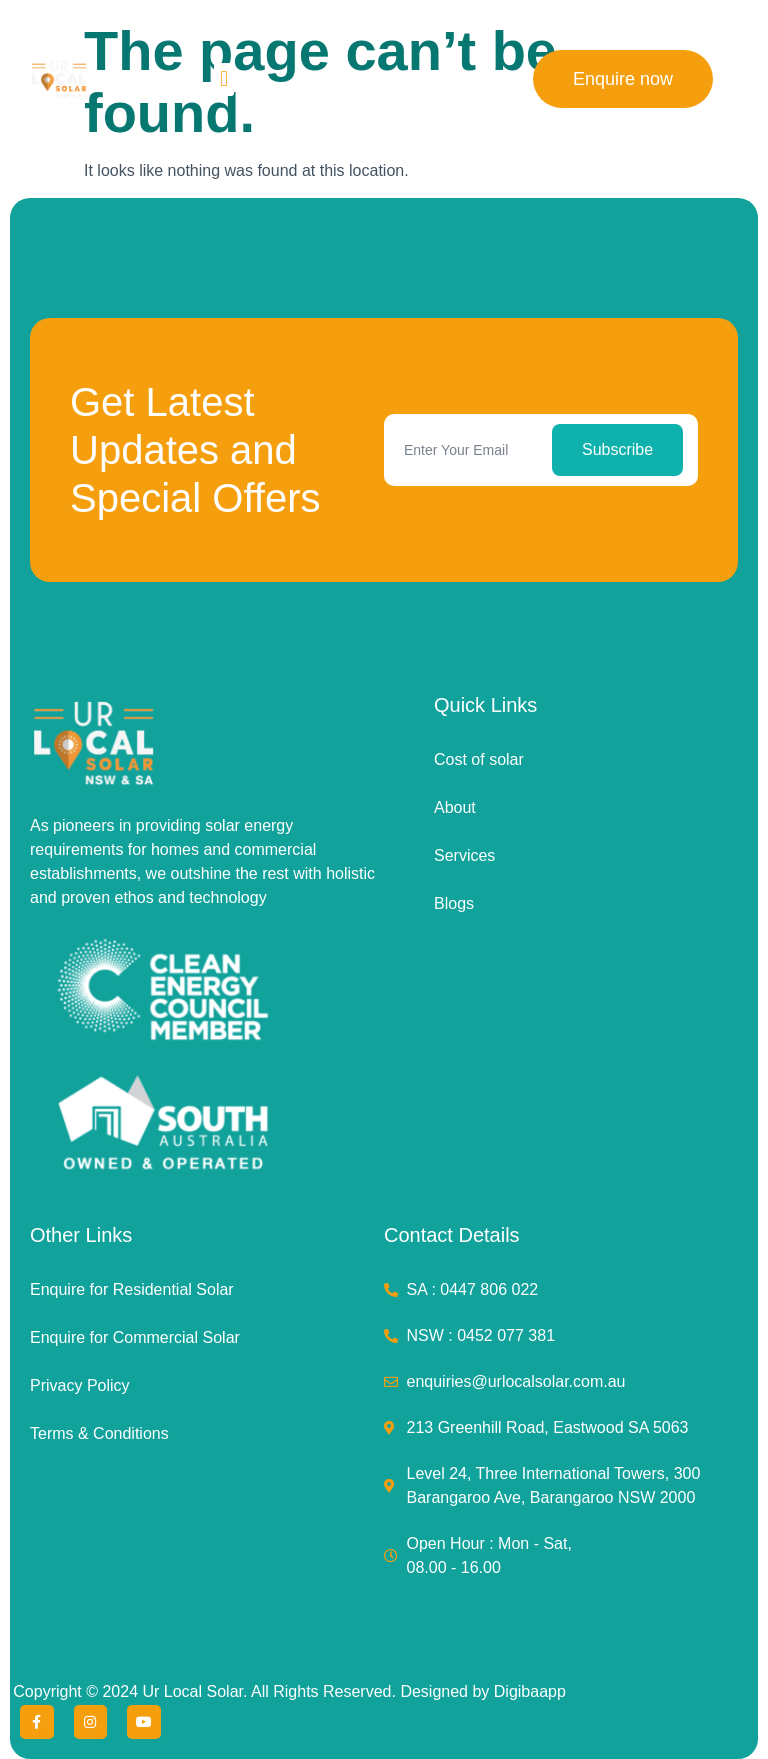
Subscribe (617, 449)
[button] (223, 79)
